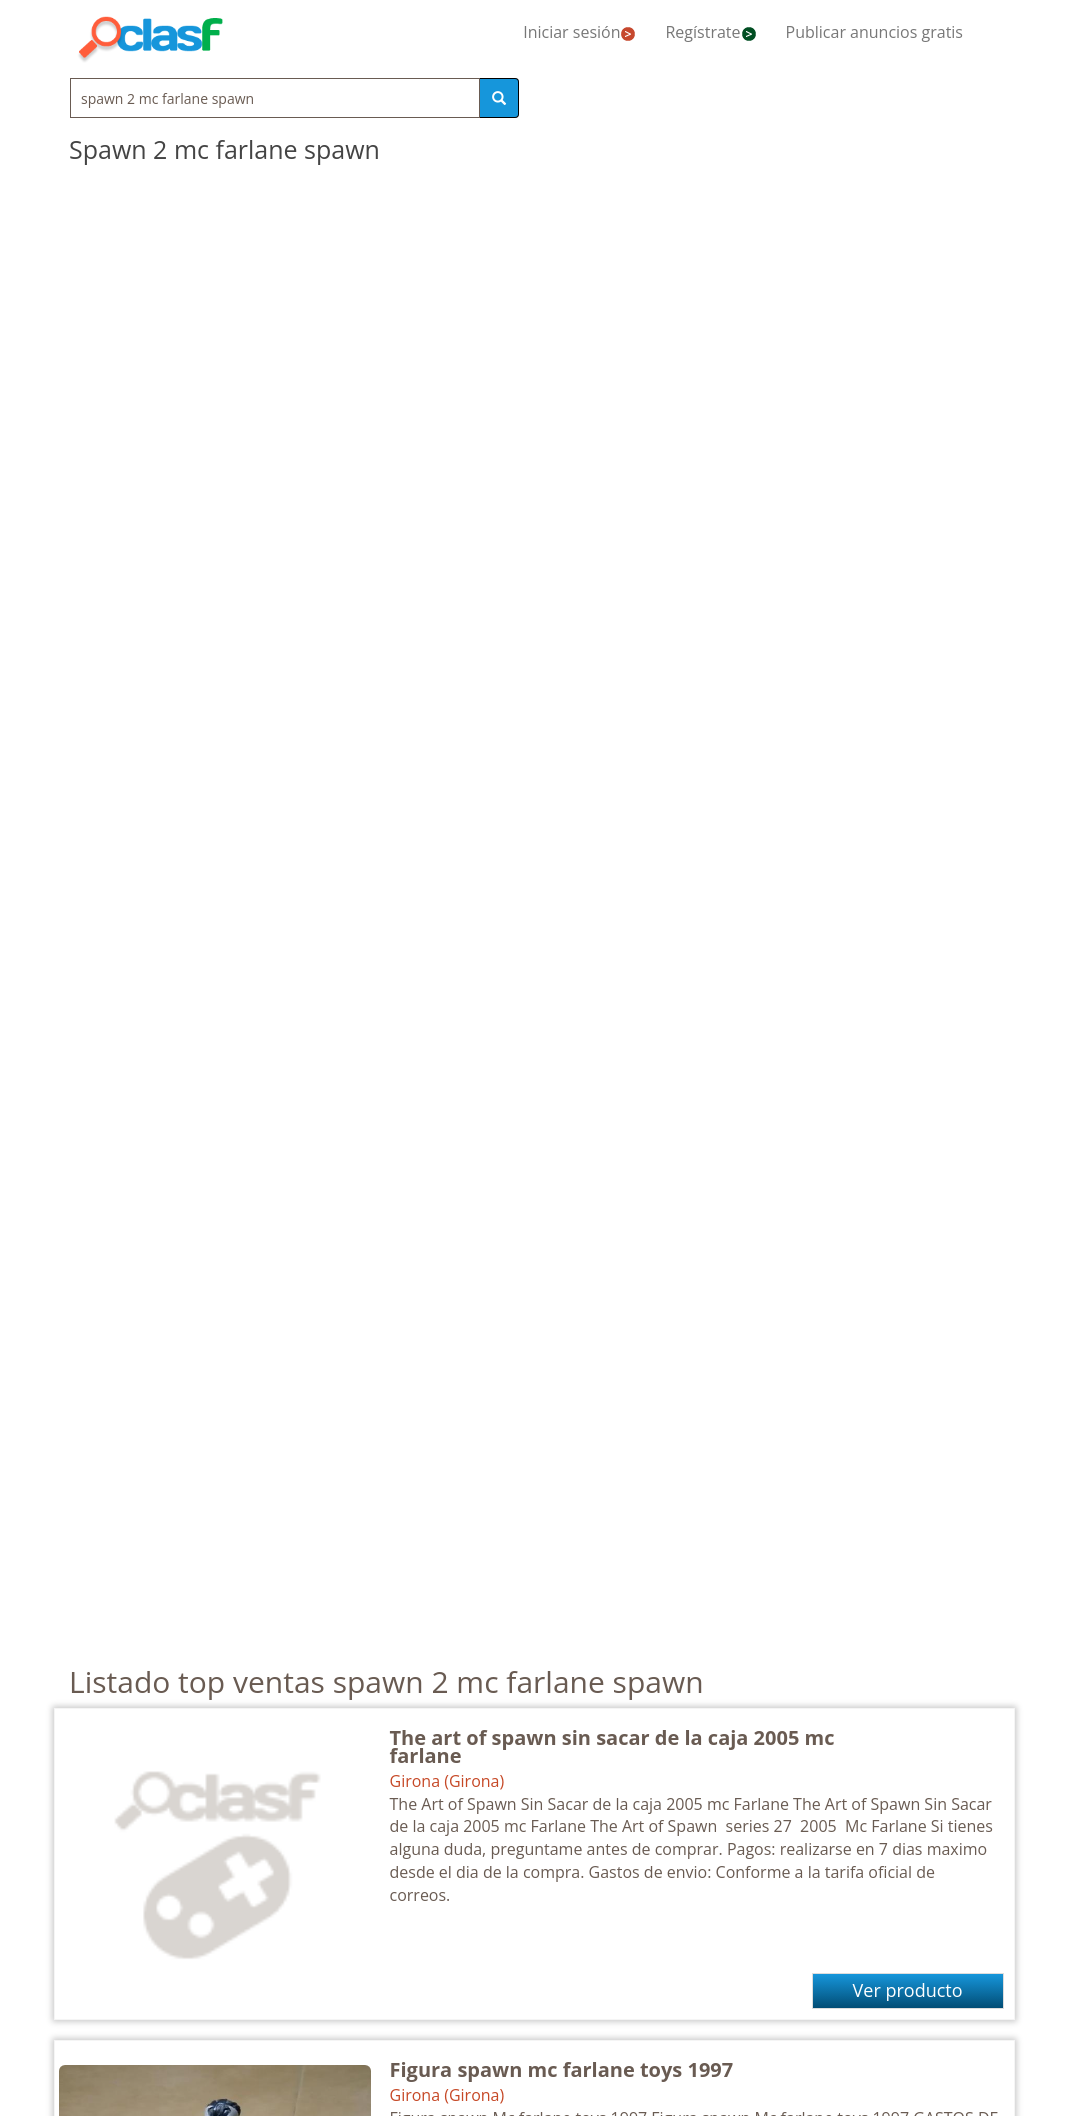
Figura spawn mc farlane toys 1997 (562, 2069)
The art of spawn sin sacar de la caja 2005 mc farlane (612, 1746)
